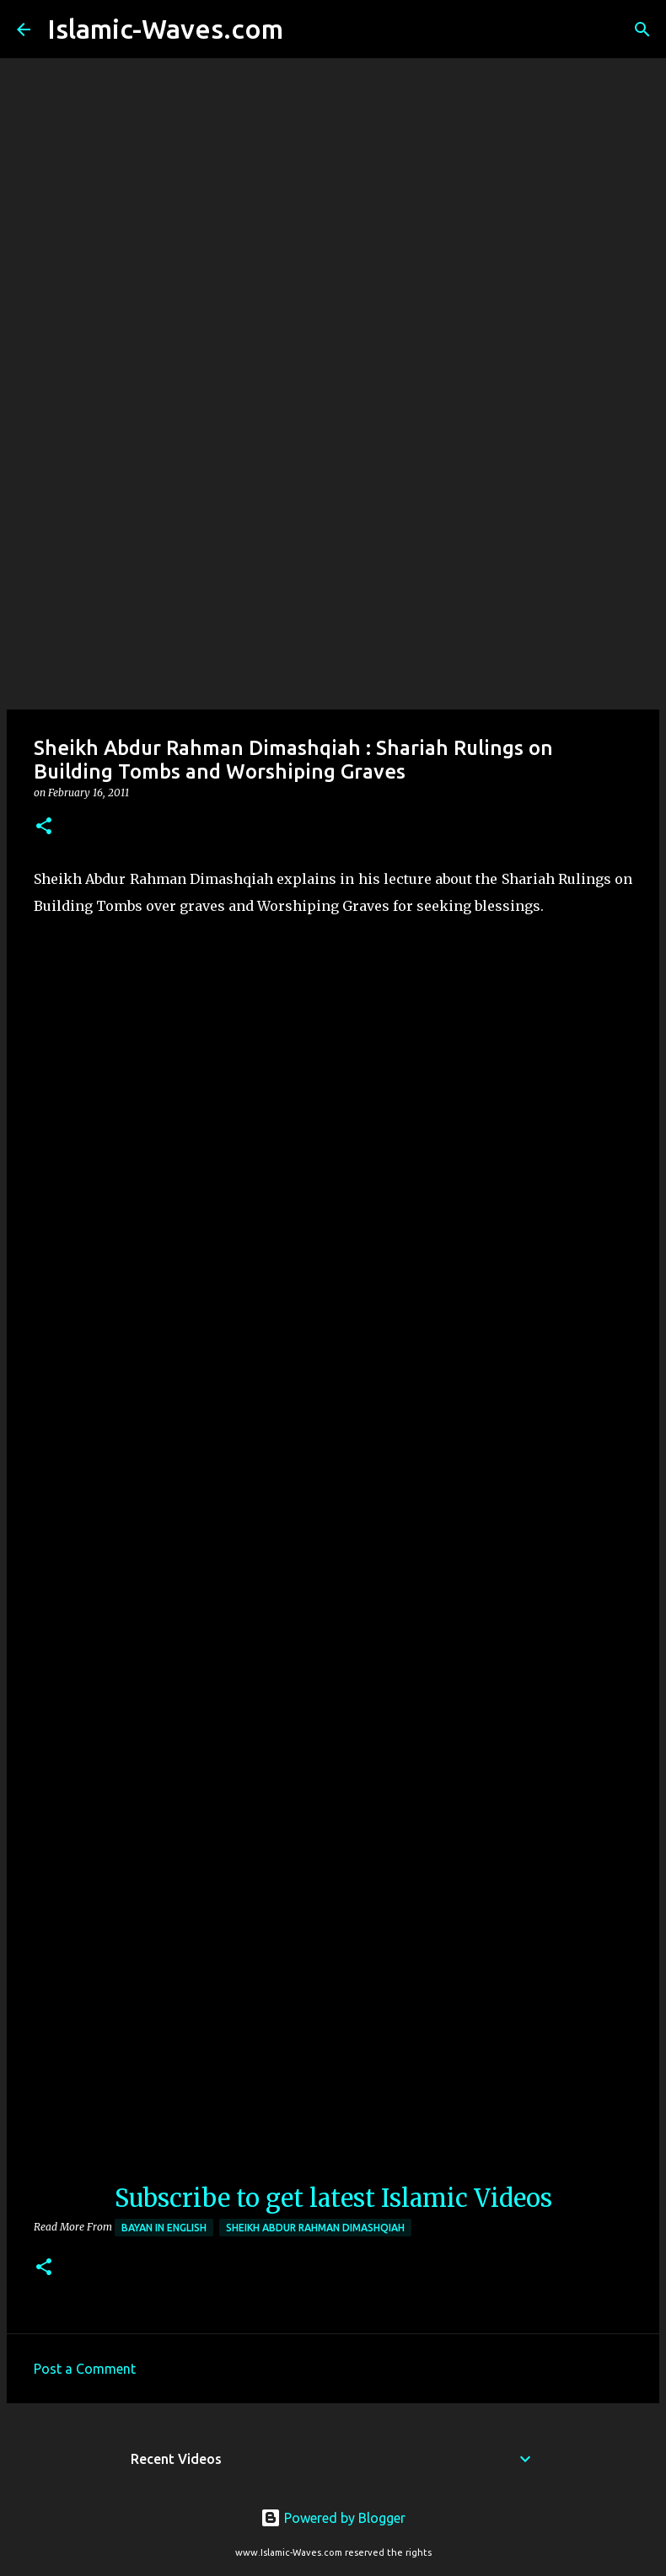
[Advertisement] (333, 576)
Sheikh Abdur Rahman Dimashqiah (315, 2227)
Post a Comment (85, 2368)
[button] (44, 827)
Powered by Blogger (333, 2517)
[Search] (307, 29)
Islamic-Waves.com (165, 28)
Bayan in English (164, 2227)
